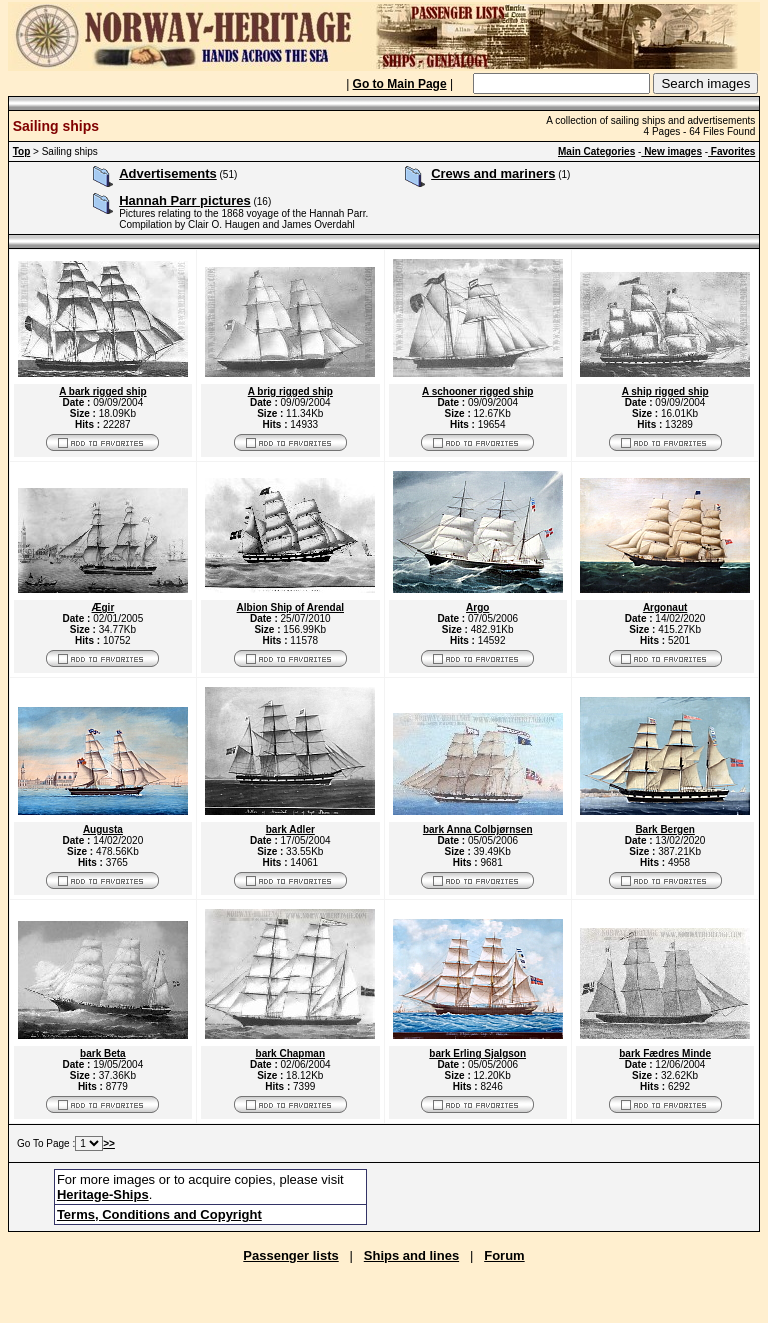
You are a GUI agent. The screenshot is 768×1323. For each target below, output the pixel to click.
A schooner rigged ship (477, 391)
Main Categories (596, 151)
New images (671, 151)
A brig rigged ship (290, 391)
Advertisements (168, 173)
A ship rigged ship (665, 391)
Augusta (103, 829)
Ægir (103, 607)
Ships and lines (411, 1255)
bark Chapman (290, 1053)
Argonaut (665, 607)
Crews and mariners (493, 173)
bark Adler (290, 829)
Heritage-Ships (103, 1194)
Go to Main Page (400, 84)
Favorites (731, 151)
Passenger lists (290, 1255)
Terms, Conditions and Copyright (159, 1214)
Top (22, 151)
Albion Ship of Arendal (290, 607)
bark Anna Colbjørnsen (478, 829)
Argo (477, 607)
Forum (504, 1255)
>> (109, 1143)
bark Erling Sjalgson (477, 1053)
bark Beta (103, 1053)
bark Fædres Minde (665, 1053)
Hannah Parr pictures (185, 200)
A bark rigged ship (102, 391)
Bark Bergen (664, 829)
